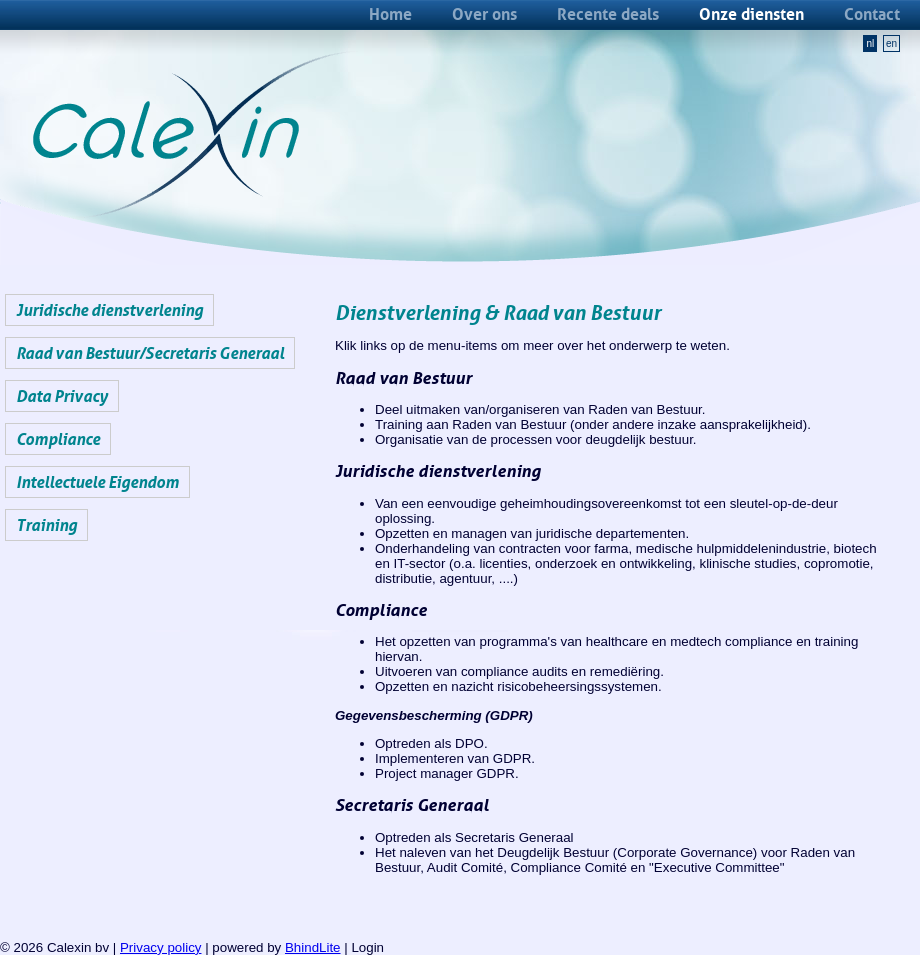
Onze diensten (751, 14)
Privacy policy (160, 947)
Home (390, 14)
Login (367, 947)
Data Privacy (62, 396)
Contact (872, 14)
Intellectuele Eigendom (97, 482)
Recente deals (608, 14)
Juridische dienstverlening (109, 310)
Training (46, 525)
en (891, 43)
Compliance (58, 439)
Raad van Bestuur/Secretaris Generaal (150, 353)
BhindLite (313, 947)
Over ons (484, 14)
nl (870, 43)
